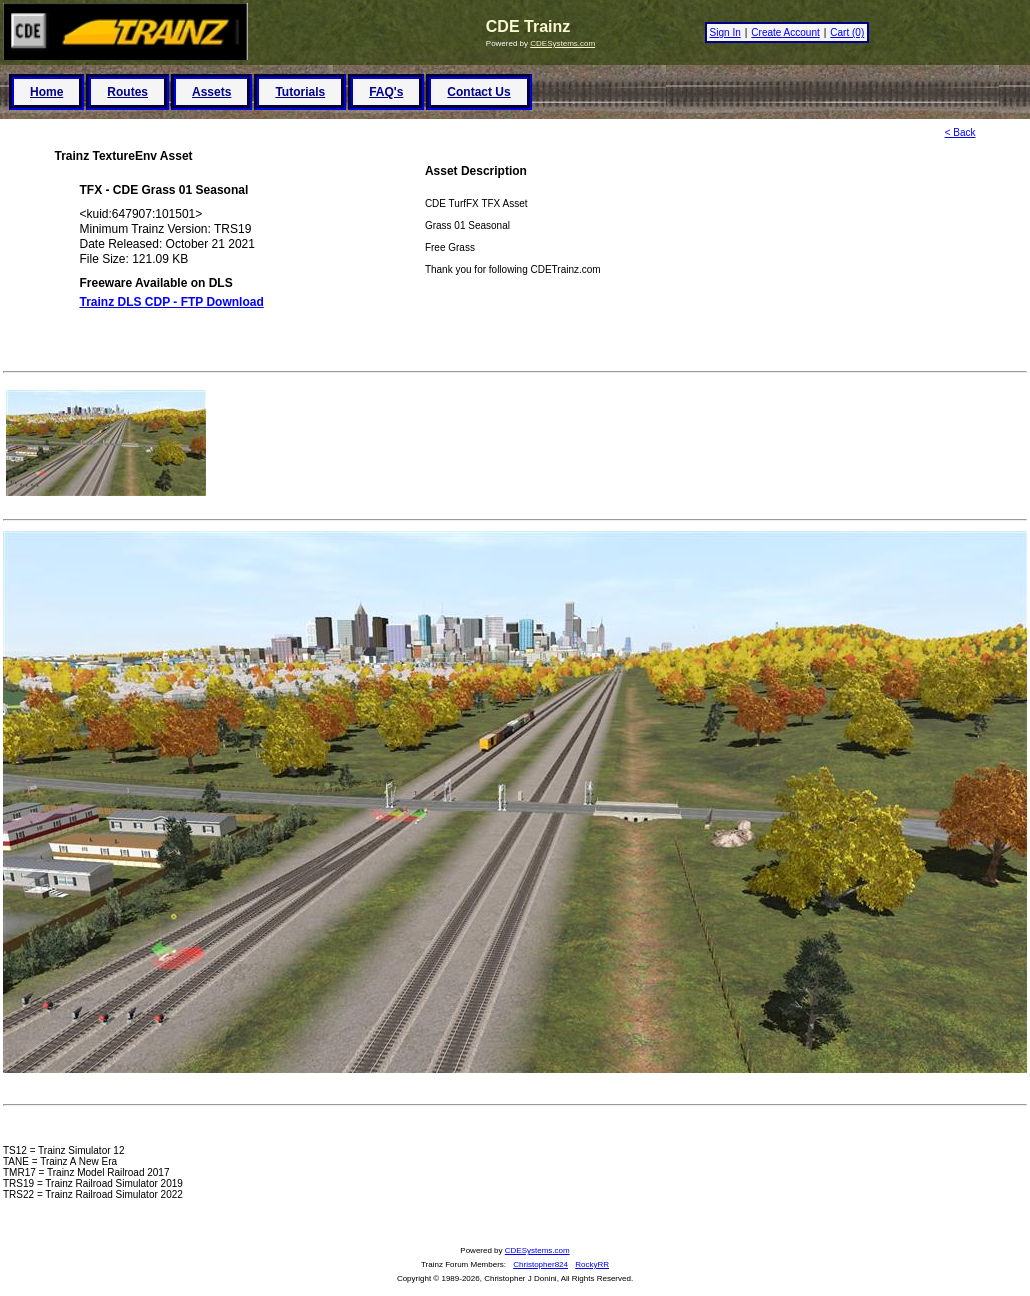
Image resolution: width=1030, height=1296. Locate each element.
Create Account (785, 32)
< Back (960, 132)
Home (46, 92)
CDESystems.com (562, 43)
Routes (127, 92)
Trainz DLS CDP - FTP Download (172, 302)
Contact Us (478, 92)
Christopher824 (540, 1264)
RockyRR (592, 1264)
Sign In (725, 32)
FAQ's (386, 92)
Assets (211, 92)
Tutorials (300, 92)
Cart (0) (847, 32)
